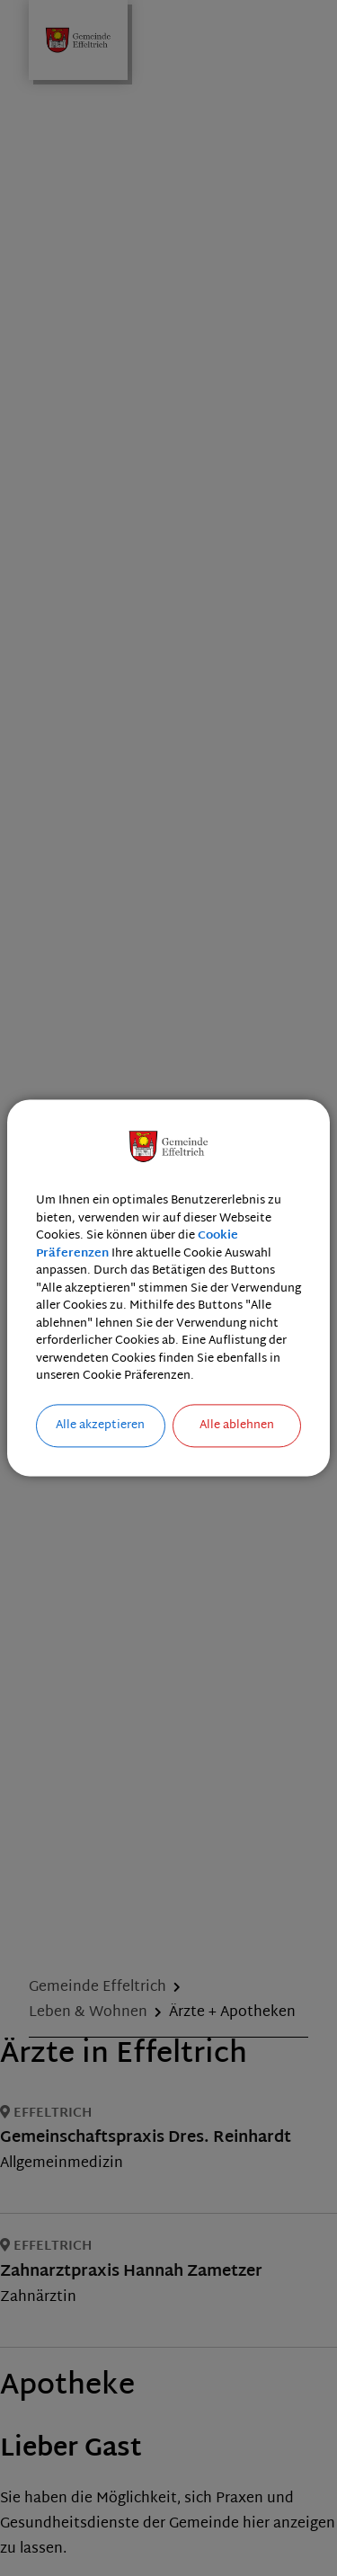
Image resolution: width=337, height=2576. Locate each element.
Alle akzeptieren (100, 1425)
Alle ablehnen (237, 1425)
